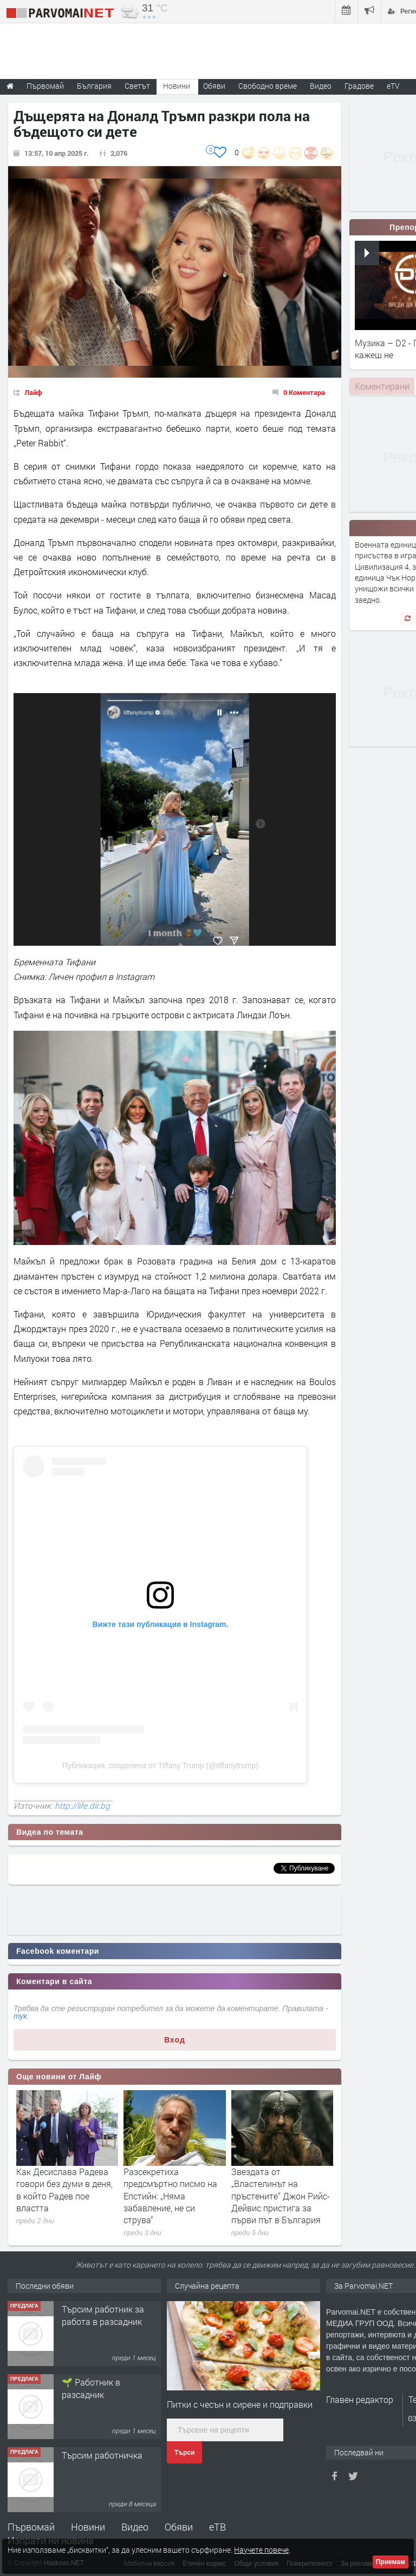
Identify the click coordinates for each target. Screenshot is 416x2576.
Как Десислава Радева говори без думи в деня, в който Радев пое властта (64, 2189)
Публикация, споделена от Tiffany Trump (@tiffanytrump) (160, 1765)
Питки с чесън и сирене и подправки (240, 2404)
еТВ (217, 2526)
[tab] (381, 386)
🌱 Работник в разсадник (91, 2388)
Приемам (390, 2562)
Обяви (179, 2526)
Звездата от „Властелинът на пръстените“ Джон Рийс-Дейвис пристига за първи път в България (280, 2196)
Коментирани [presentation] (382, 386)
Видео (134, 2526)
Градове (359, 86)
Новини (176, 86)
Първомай (31, 2526)
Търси (184, 2452)
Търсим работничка (102, 2455)
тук (20, 2016)
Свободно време (267, 86)
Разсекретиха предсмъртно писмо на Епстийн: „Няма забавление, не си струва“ (170, 2196)
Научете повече (261, 2550)
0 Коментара (304, 392)
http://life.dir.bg (82, 1805)
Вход (174, 2039)
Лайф (33, 392)
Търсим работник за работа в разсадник (103, 2315)
